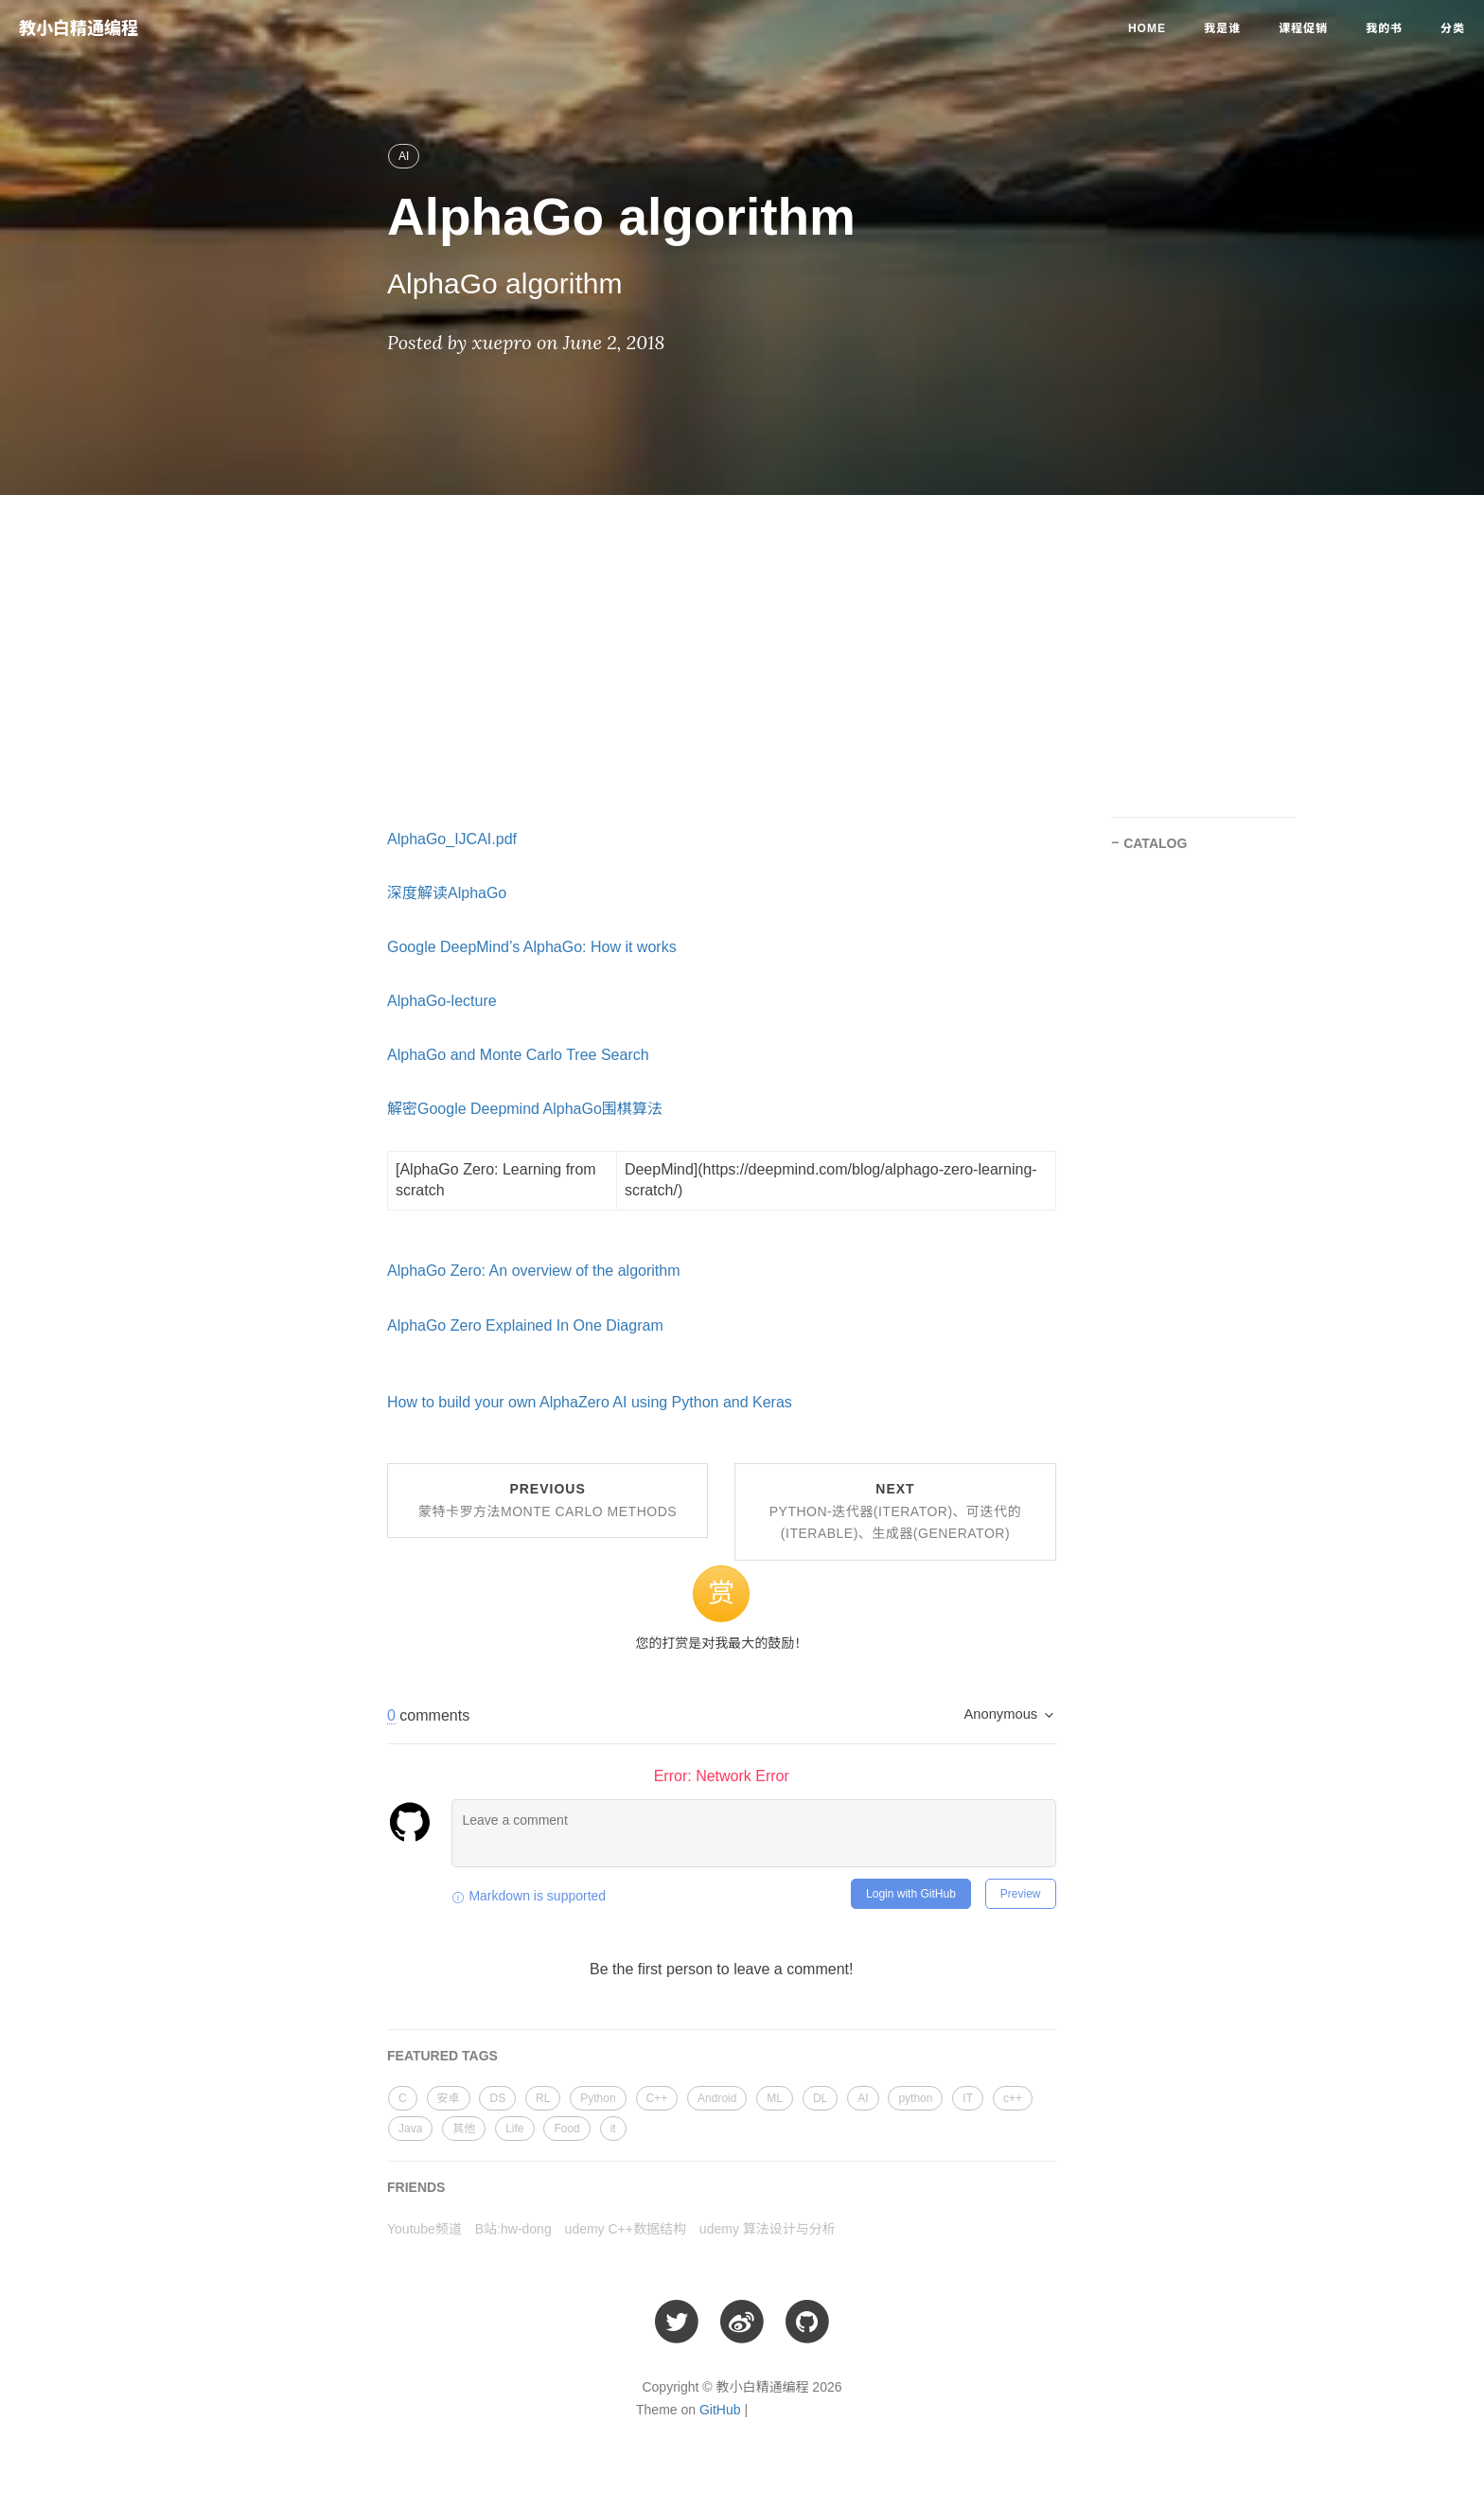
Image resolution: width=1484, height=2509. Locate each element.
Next (895, 1511)
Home (1147, 28)
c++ (1012, 2098)
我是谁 (1222, 28)
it (613, 2128)
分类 (1452, 28)
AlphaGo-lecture (442, 1001)
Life (514, 2128)
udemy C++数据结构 (625, 2228)
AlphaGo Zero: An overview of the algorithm (533, 1271)
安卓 (448, 2098)
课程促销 (1303, 28)
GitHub (720, 2409)
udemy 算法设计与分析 (767, 2228)
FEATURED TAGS (442, 2055)
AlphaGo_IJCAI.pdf (452, 839)
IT (968, 2098)
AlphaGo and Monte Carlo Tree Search (518, 1055)
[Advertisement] (742, 646)
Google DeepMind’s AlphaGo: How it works (532, 947)
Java (410, 2128)
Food (566, 2128)
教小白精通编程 (78, 28)
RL (543, 2098)
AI (403, 156)
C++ (657, 2098)
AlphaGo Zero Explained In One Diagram (525, 1325)
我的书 (1384, 28)
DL (820, 2098)
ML (775, 2098)
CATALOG (1155, 843)
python (915, 2098)
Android (717, 2098)
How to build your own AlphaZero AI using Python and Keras (589, 1402)
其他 (463, 2128)
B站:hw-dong (513, 2228)
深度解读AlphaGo (446, 893)
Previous (547, 1500)
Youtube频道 (424, 2228)
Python (597, 2098)
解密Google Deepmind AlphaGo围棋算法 (524, 1109)
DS (497, 2098)
